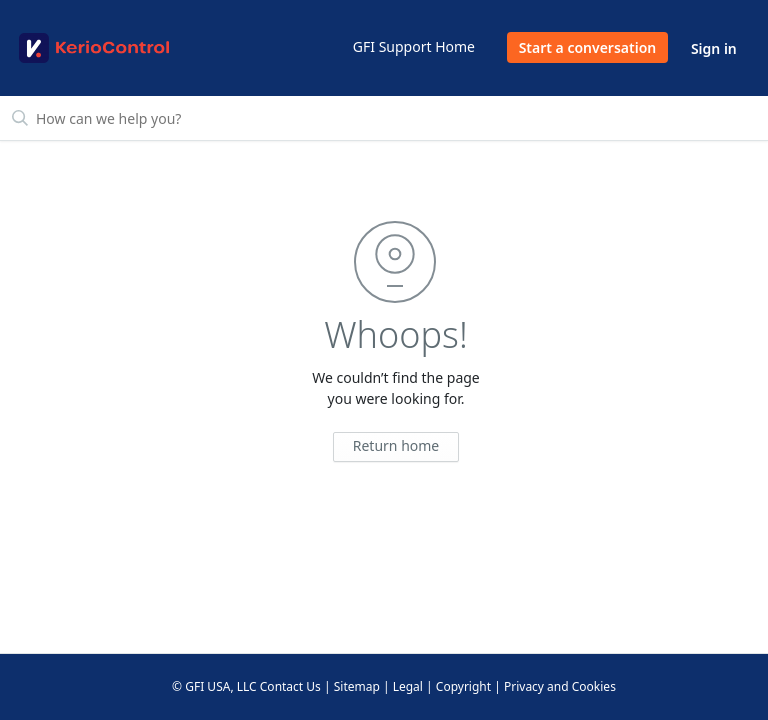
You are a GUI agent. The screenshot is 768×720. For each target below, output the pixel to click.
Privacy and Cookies (560, 686)
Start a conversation (588, 47)
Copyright (463, 686)
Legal (408, 686)
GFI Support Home (414, 46)
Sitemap (357, 686)
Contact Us (290, 686)
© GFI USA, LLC (214, 686)
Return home (396, 445)
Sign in (714, 48)
